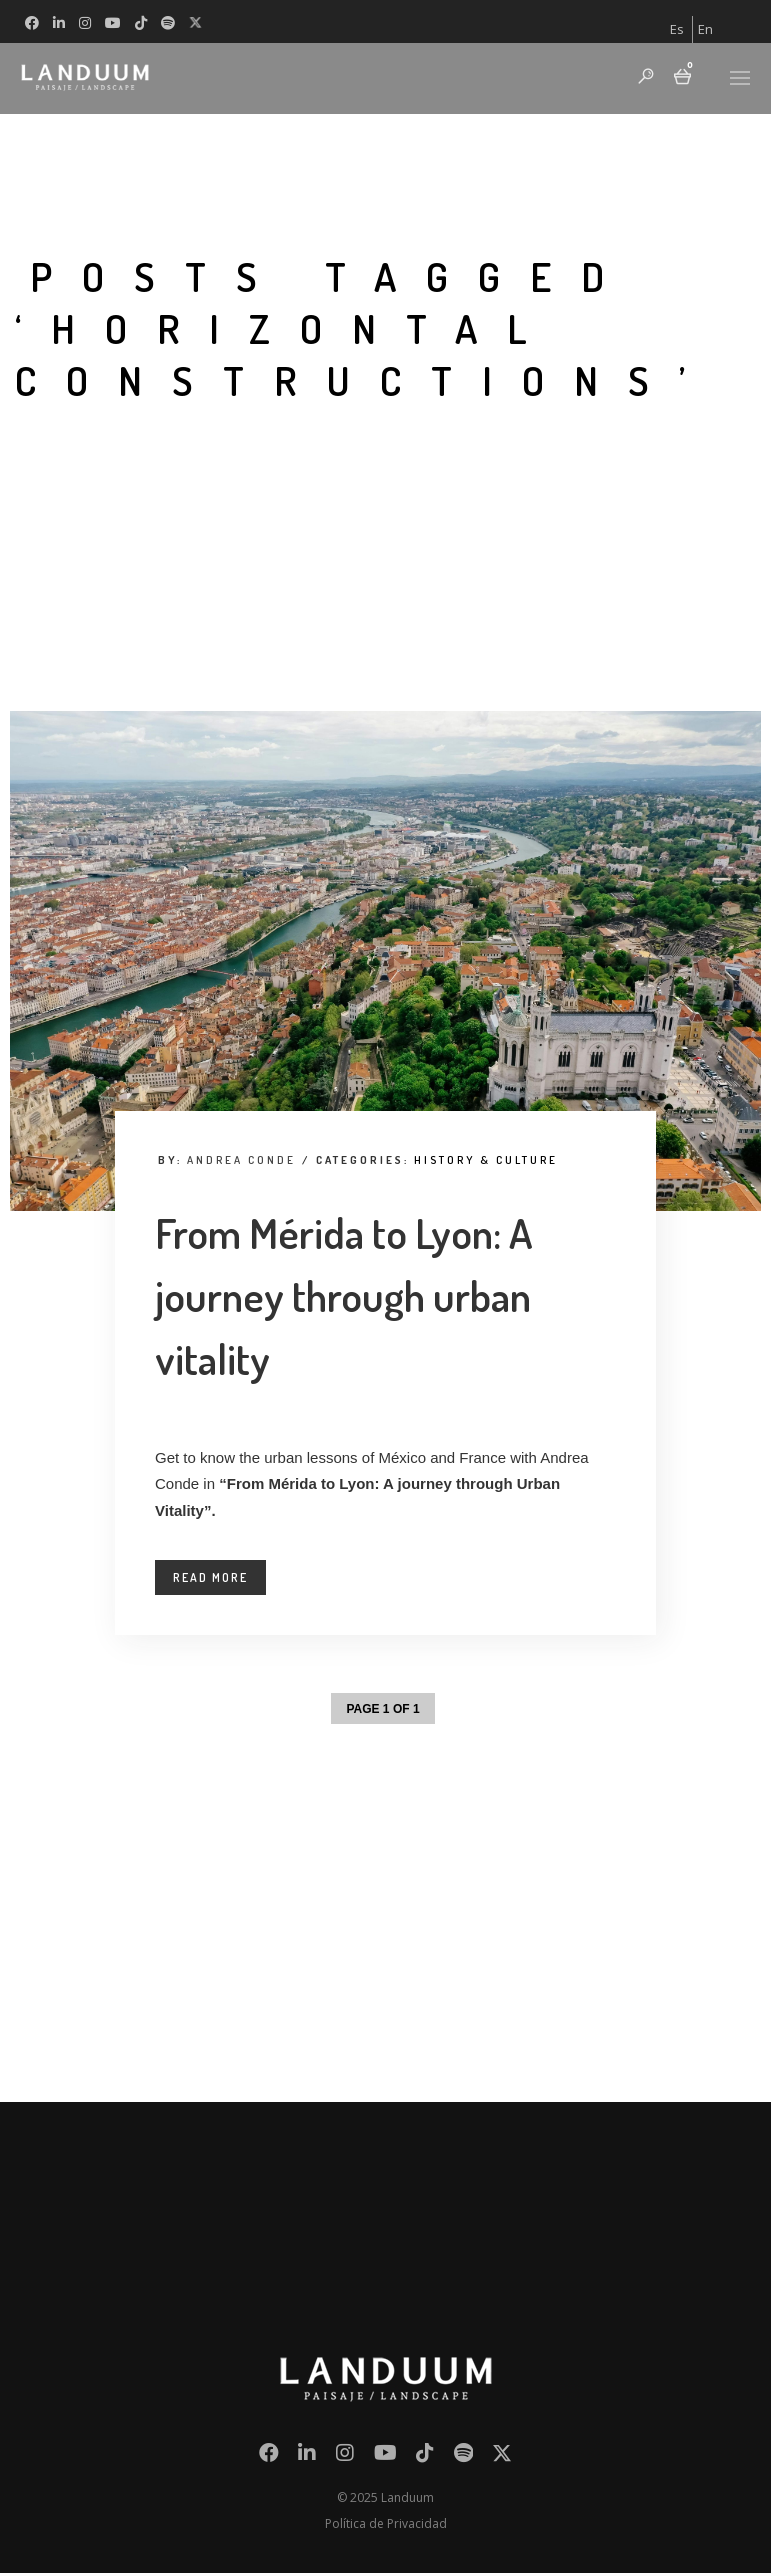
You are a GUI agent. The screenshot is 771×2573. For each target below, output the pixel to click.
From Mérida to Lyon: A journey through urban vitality (344, 1295)
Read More (210, 1577)
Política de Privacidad (386, 2523)
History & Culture (486, 1160)
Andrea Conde (241, 1160)
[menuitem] (677, 29)
